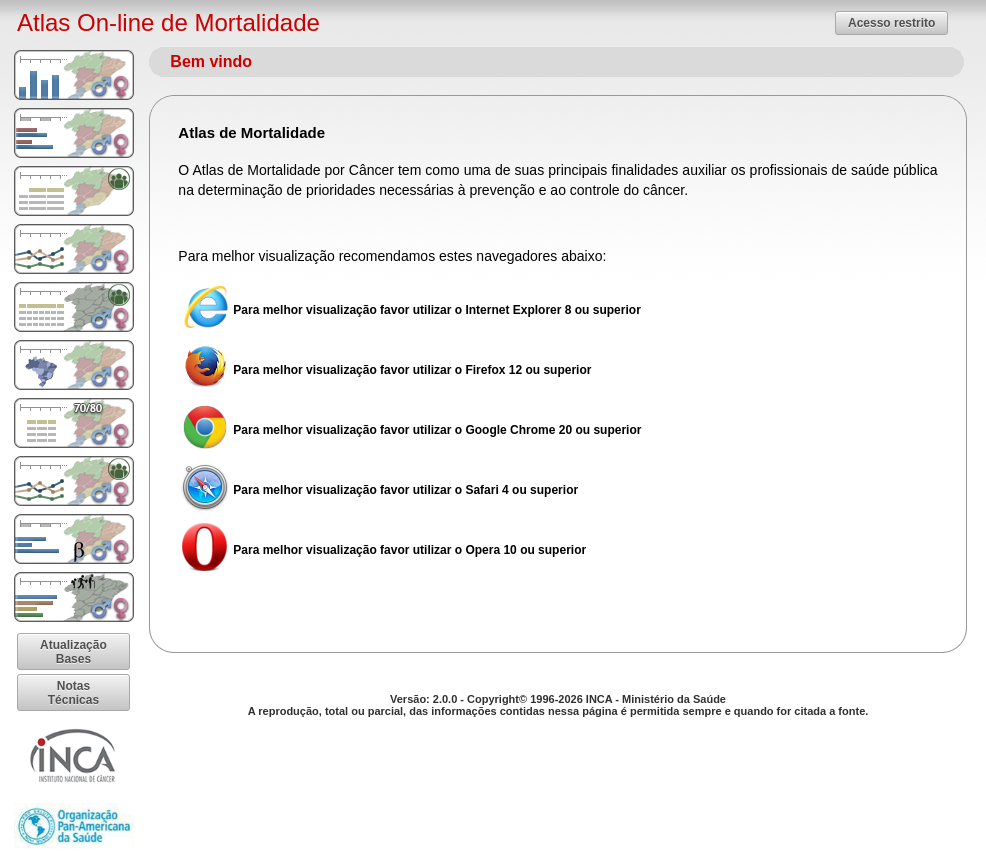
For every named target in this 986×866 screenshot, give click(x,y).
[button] (891, 22)
